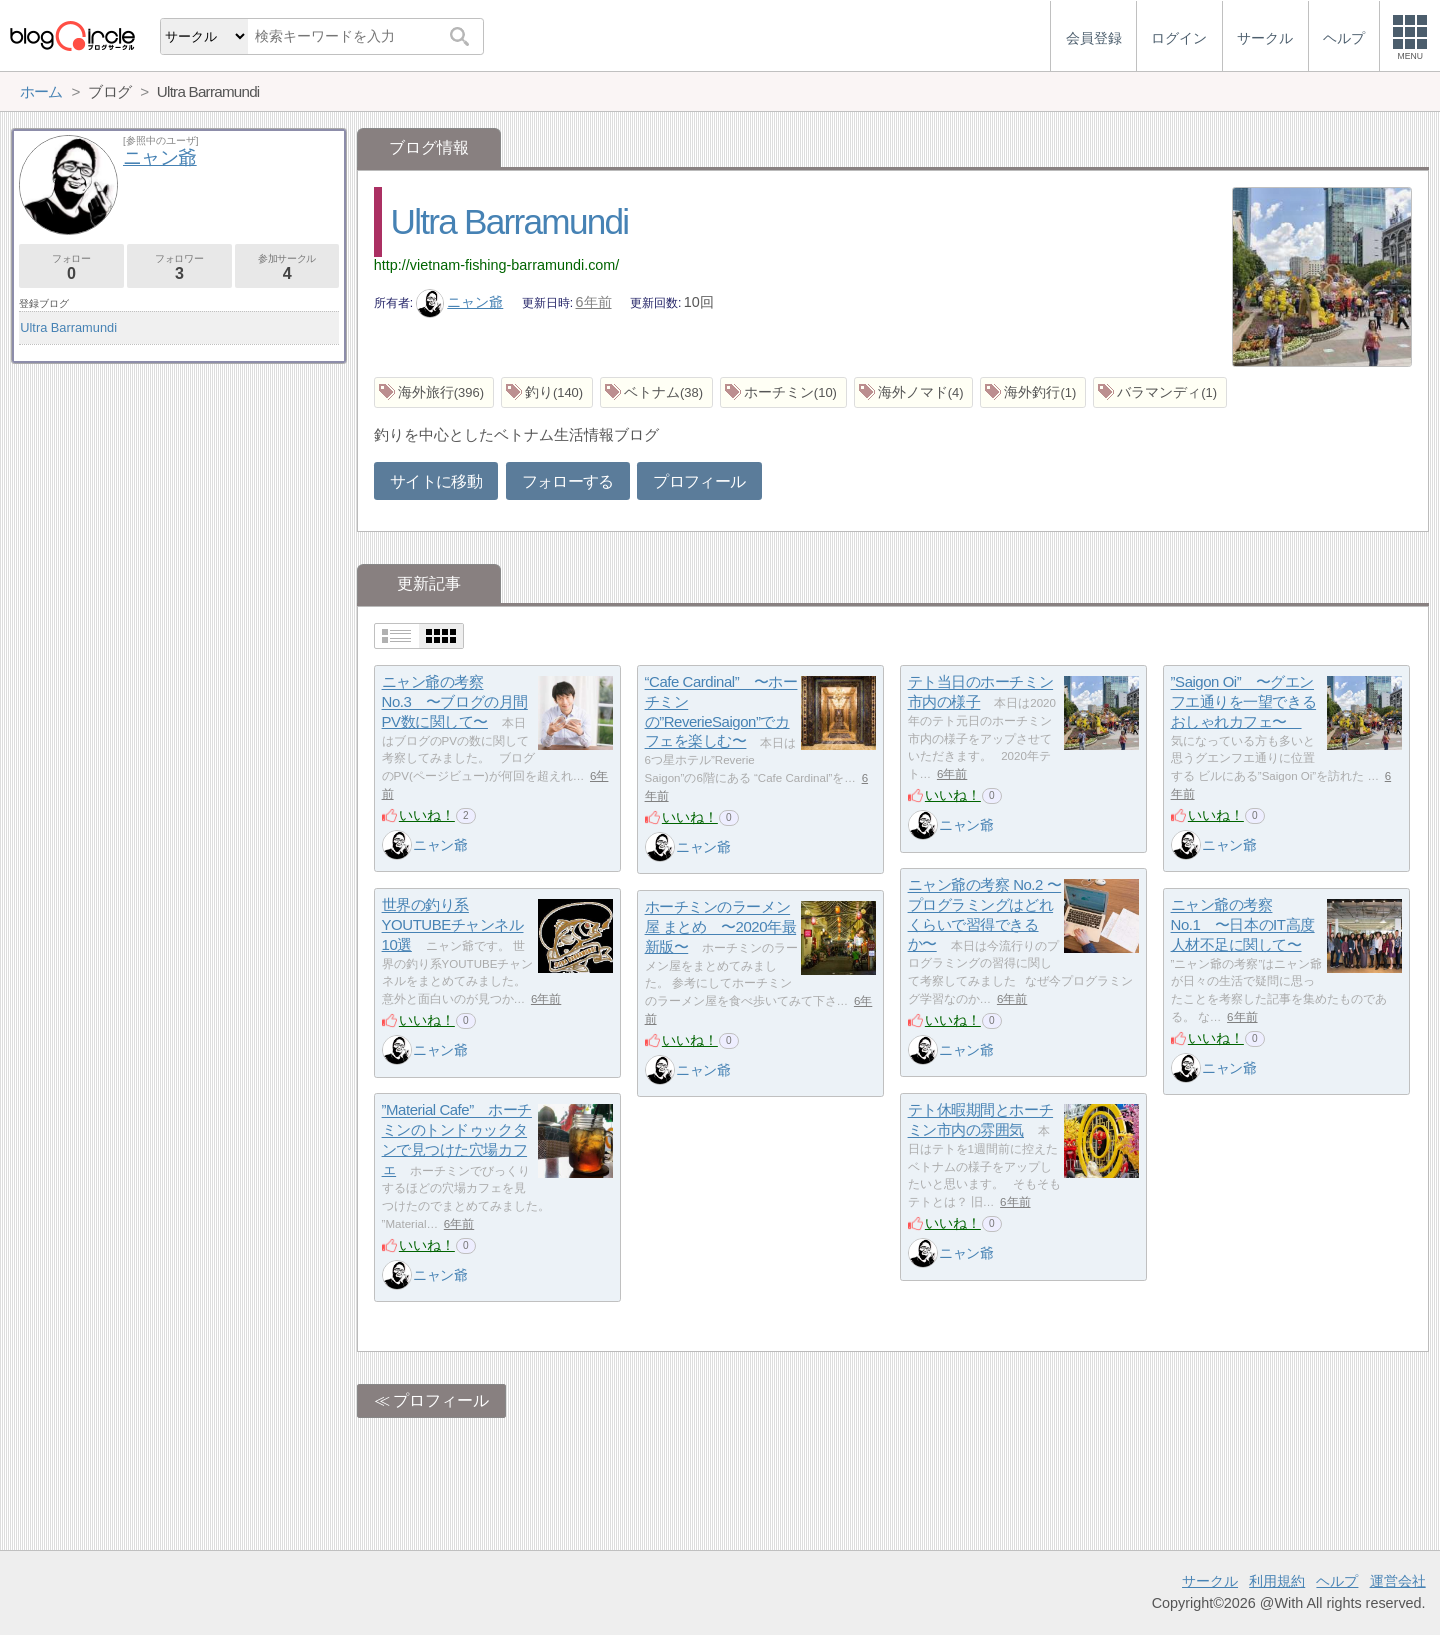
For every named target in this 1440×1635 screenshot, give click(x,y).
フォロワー (179, 267)
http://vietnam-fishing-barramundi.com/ (497, 265)
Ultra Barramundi (510, 221)
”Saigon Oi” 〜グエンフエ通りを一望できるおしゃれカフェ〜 (1244, 702)
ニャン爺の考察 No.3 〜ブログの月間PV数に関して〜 (455, 702)
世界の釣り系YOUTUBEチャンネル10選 (453, 925)
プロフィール (699, 481)
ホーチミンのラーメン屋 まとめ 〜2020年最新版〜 (721, 927)
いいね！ (427, 815)
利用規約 (1277, 1581)
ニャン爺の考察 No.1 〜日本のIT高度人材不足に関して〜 (1243, 925)
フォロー (71, 267)
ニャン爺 (460, 302)
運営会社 (1398, 1581)
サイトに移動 (436, 481)
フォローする (568, 481)
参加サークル (287, 267)
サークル (1210, 1581)
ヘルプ (1337, 1581)
